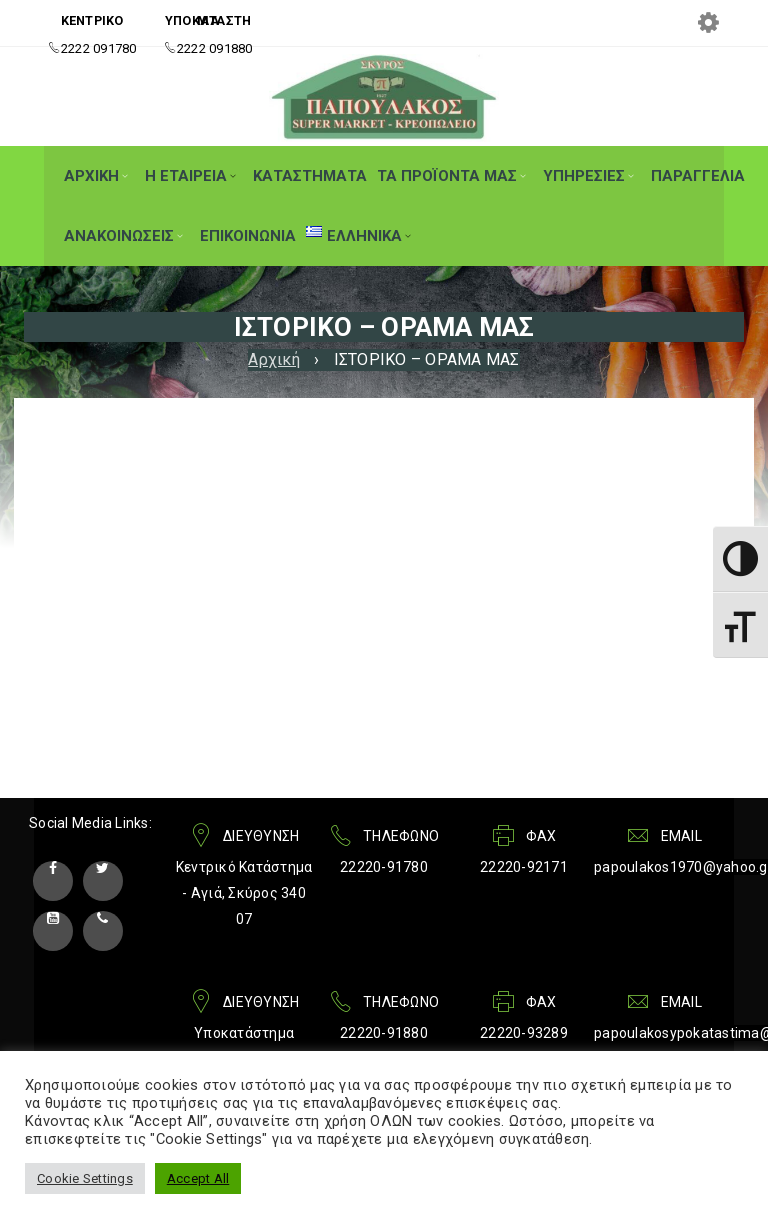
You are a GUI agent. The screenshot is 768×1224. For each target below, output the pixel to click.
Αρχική (274, 359)
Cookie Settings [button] (85, 1178)
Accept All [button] (198, 1178)
